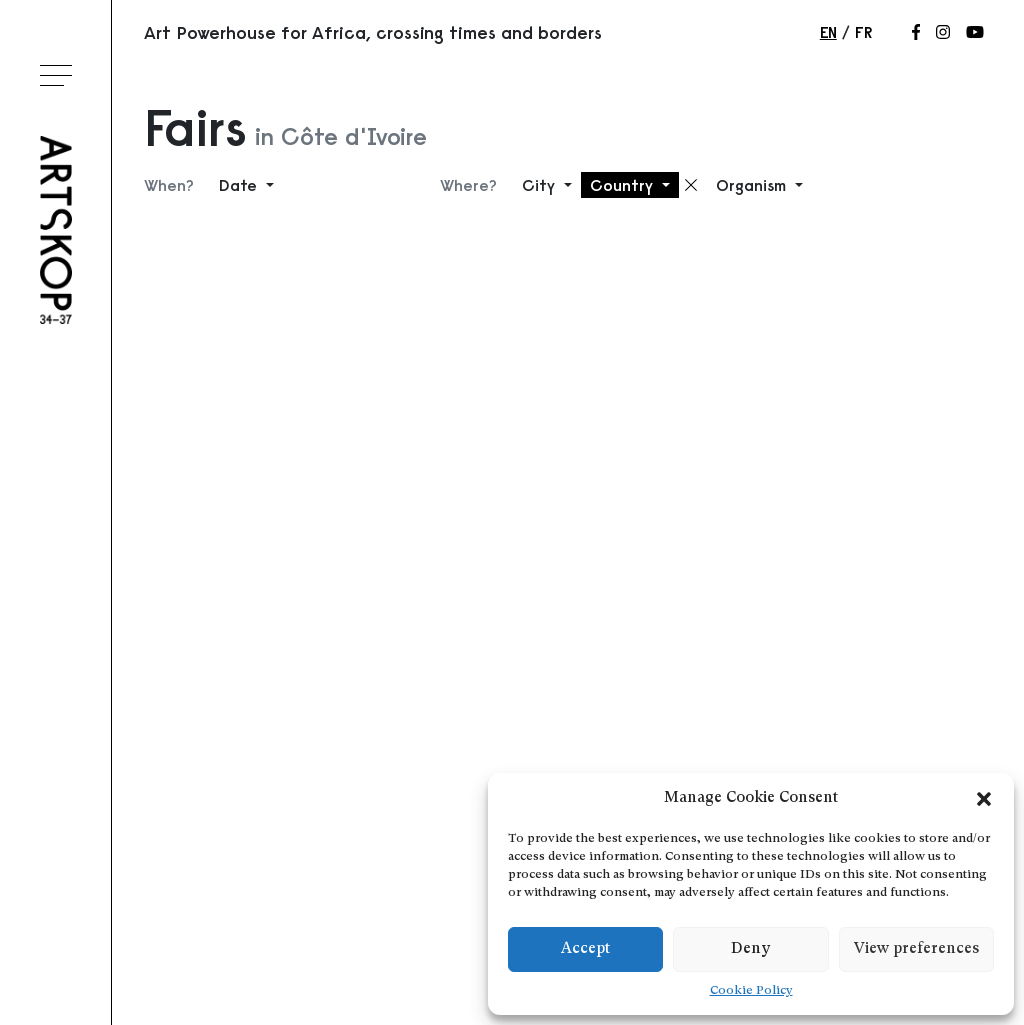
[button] (984, 799)
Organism (753, 185)
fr (863, 32)
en (828, 32)
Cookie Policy (751, 991)
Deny (750, 949)
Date (240, 185)
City (541, 185)
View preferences (916, 949)
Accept (585, 949)
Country (624, 185)
